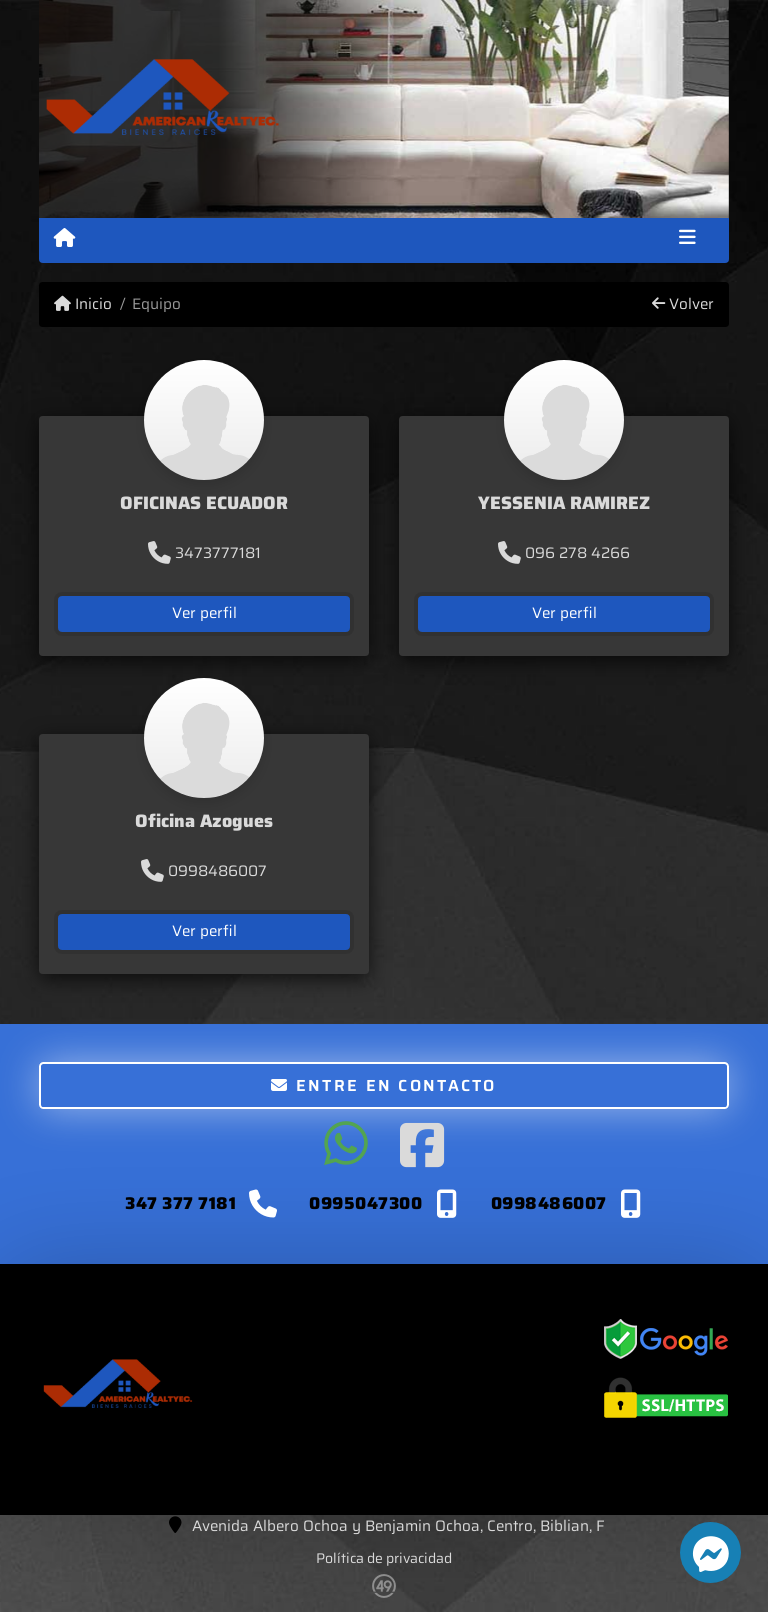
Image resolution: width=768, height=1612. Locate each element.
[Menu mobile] (64, 239)
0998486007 (204, 871)
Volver (683, 304)
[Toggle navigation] (687, 240)
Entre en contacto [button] (383, 1085)
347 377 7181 (183, 1203)
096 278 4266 (564, 553)
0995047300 (365, 1203)
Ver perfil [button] (204, 613)
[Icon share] (346, 1145)
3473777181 (204, 553)
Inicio (83, 304)
